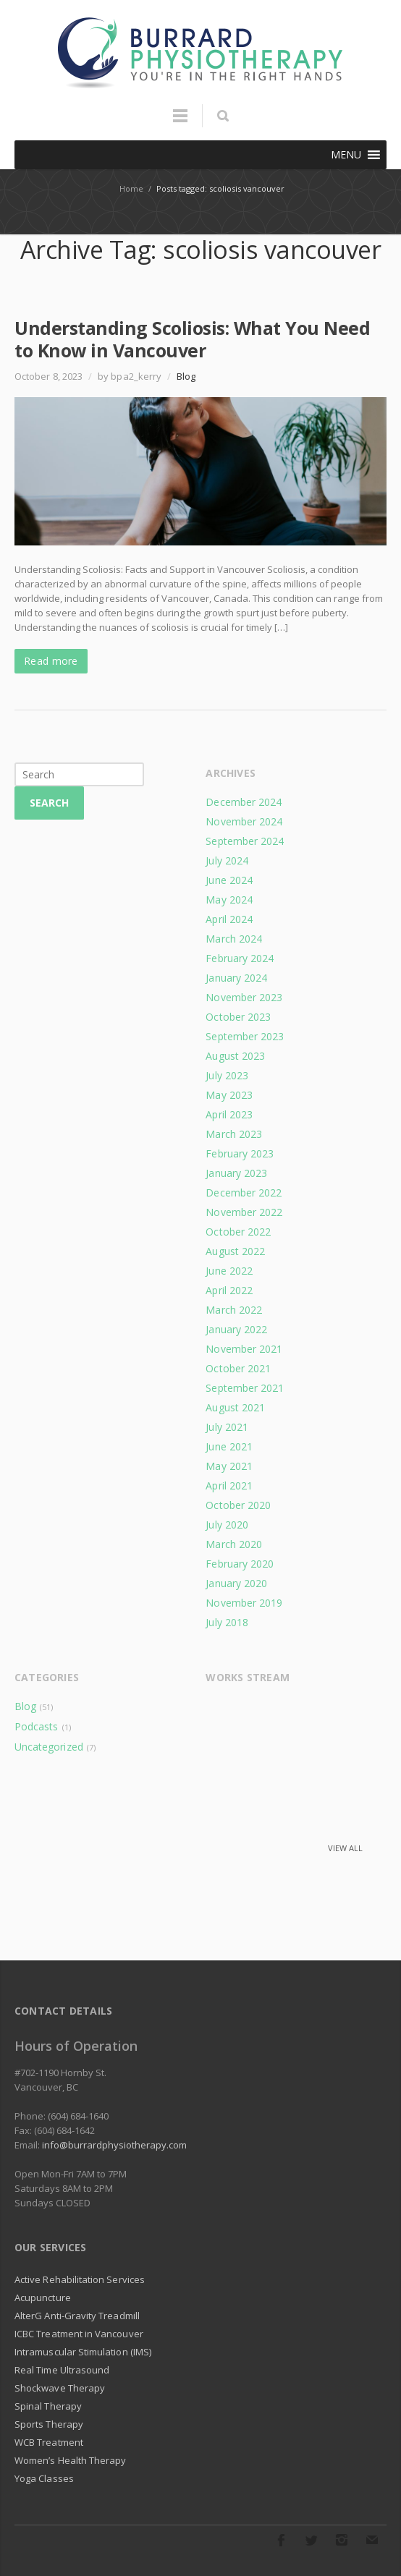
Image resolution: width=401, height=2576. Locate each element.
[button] (346, 154)
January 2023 (236, 1173)
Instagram (341, 2539)
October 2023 (238, 1017)
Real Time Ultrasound (61, 2369)
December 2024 (244, 802)
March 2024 (234, 938)
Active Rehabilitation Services (79, 2279)
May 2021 (229, 1466)
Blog (186, 376)
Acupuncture (42, 2297)
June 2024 (229, 880)
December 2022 (244, 1192)
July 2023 (227, 1075)
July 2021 (227, 1427)
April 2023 (229, 1114)
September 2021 (245, 1388)
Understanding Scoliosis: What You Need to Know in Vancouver (192, 338)
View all (345, 1847)
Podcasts (36, 1726)
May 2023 (229, 1095)
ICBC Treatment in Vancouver (78, 2333)
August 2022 (235, 1251)
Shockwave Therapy (59, 2387)
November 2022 (244, 1212)
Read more (51, 661)
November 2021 (244, 1349)
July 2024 (227, 860)
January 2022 (236, 1329)
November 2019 (244, 1603)
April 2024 (229, 919)
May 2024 (229, 899)
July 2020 (227, 1524)
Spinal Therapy (48, 2406)
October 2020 (238, 1505)
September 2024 (245, 841)
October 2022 (238, 1231)
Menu (180, 122)
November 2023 (244, 997)
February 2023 (240, 1153)
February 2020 (240, 1563)
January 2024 (236, 978)
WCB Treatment (48, 2442)
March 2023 (234, 1134)
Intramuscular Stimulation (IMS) (82, 2351)
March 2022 (234, 1310)
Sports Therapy (48, 2424)
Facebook (280, 2539)
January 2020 (236, 1583)
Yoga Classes (44, 2478)
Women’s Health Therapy (70, 2460)
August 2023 (235, 1056)
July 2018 (227, 1622)
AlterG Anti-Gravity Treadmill (77, 2315)
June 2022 (229, 1271)
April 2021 (229, 1485)
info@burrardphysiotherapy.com (114, 2144)
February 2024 (240, 958)
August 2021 (235, 1407)
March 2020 (234, 1544)
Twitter (311, 2539)
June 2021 (229, 1446)
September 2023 (245, 1036)
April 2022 (229, 1290)
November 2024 (244, 821)
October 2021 (238, 1368)
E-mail (372, 2539)
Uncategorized (48, 1747)
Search (49, 802)
